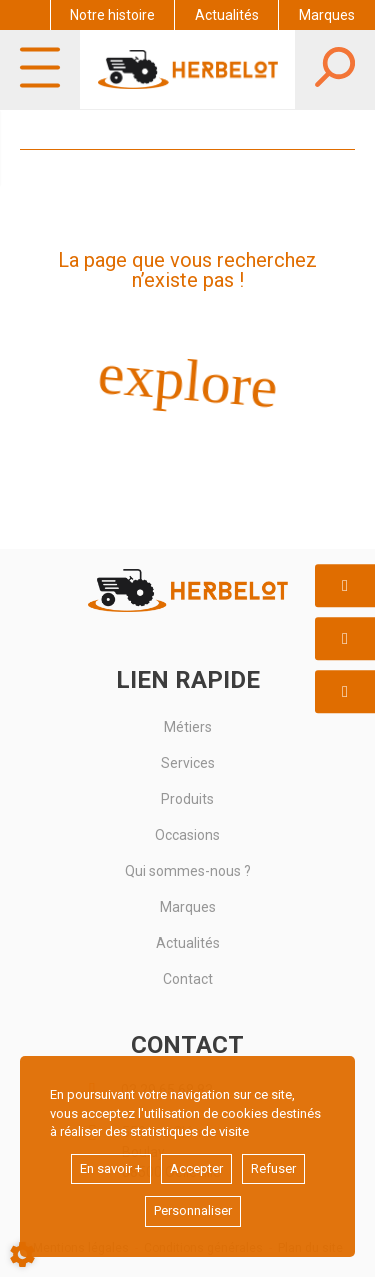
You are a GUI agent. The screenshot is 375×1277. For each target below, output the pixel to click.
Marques (327, 15)
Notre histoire (112, 15)
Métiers (188, 727)
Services (188, 763)
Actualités (227, 15)
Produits (187, 799)
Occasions (187, 835)
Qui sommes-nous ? (188, 871)
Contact (188, 979)
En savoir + (111, 1168)
